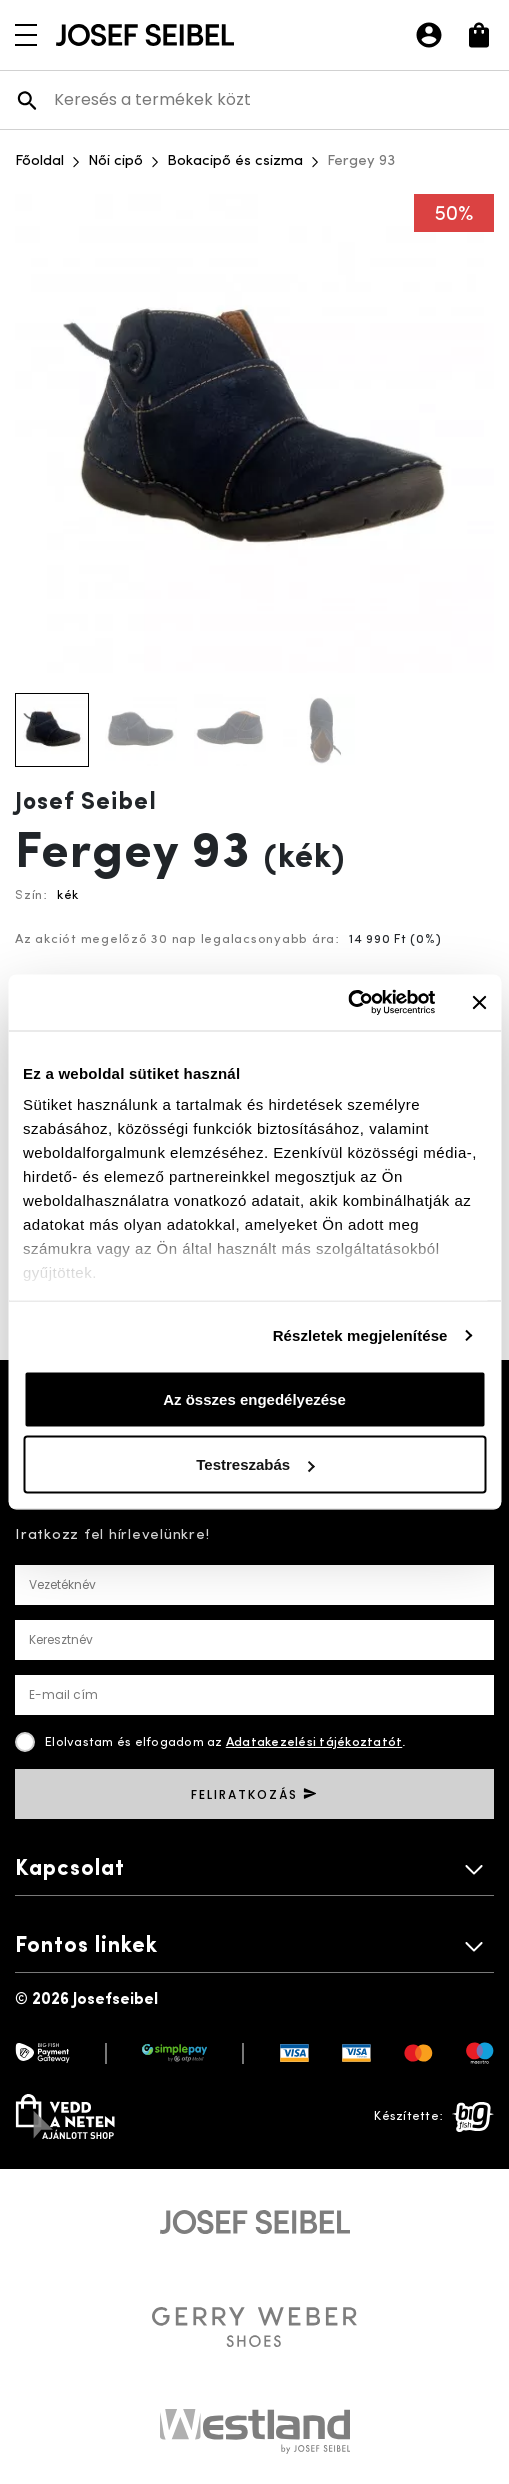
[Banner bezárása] (479, 1002)
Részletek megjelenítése (360, 1335)
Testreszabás (255, 1464)
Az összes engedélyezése (254, 1398)
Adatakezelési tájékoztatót (314, 1742)
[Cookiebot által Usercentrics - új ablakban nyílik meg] (347, 1003)
